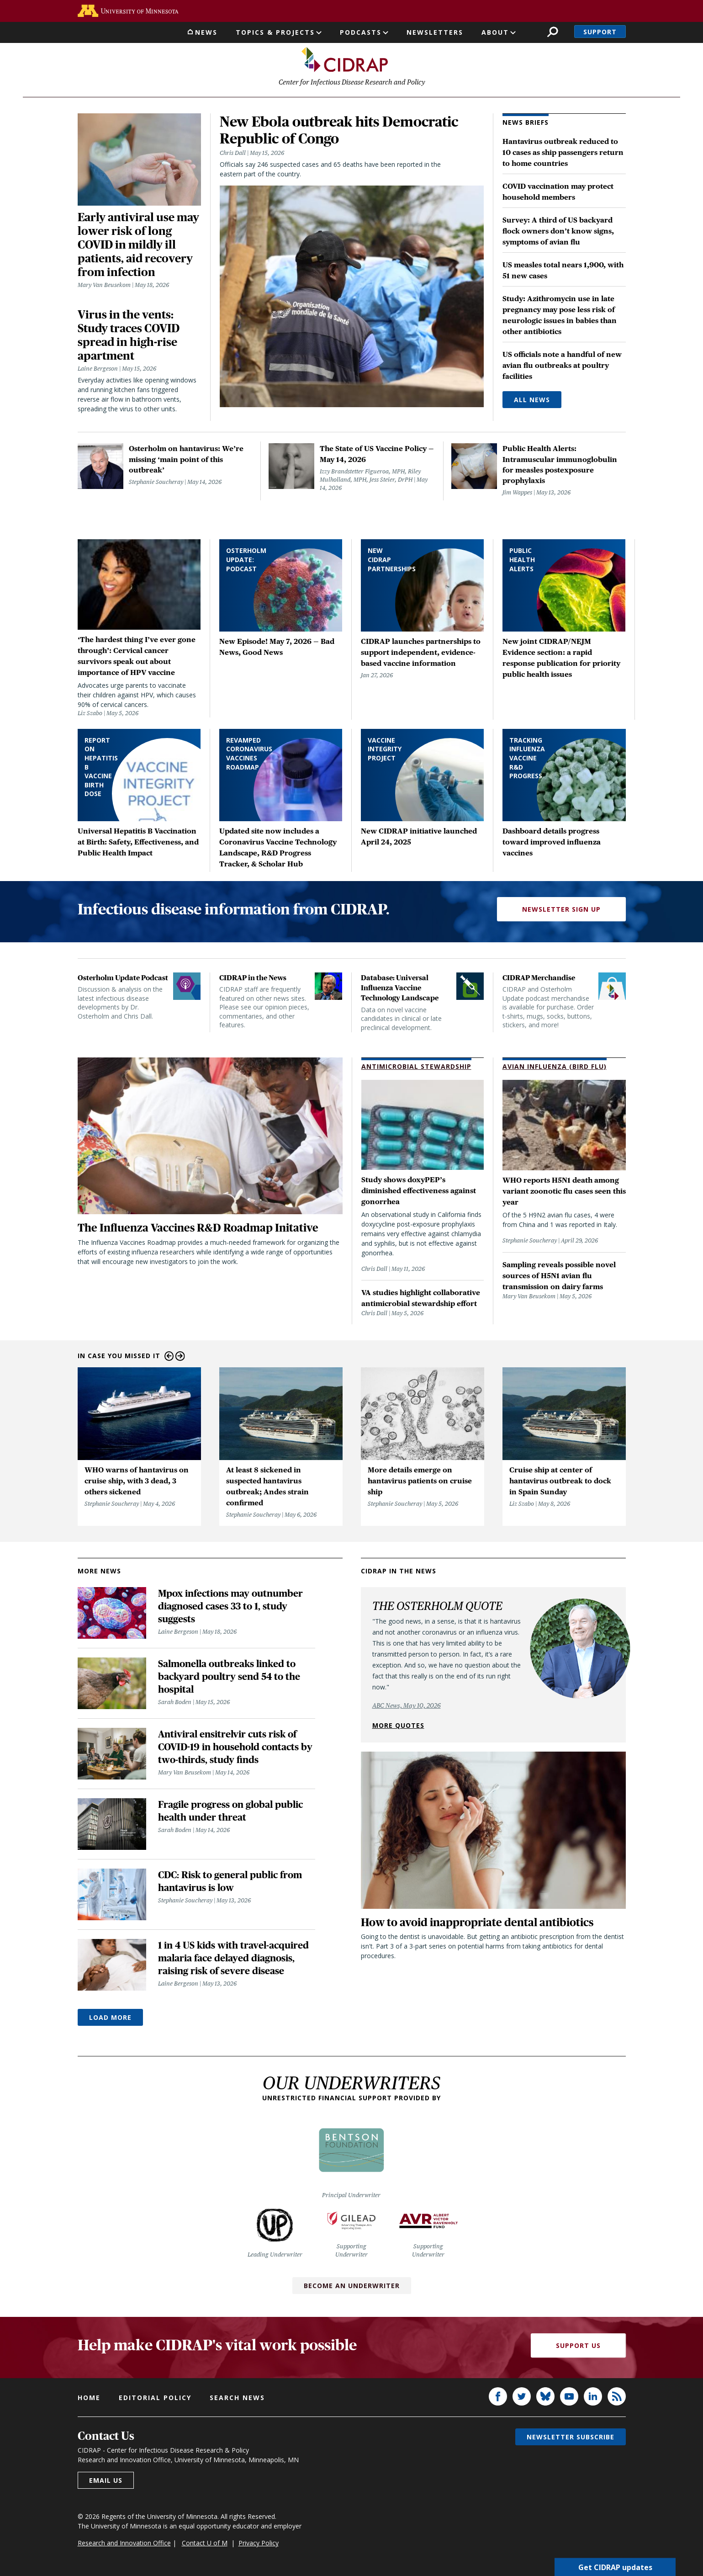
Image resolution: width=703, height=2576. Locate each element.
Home (89, 2399)
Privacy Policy (258, 2544)
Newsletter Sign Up (561, 910)
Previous (169, 1358)
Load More (110, 2019)
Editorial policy (155, 2399)
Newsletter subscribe (570, 2438)
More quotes (398, 1726)
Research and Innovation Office (124, 2544)
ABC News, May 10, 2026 (406, 1706)
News (206, 32)
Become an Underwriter (352, 2287)
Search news (237, 2399)
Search (552, 31)
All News (532, 401)
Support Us (578, 2346)
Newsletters (435, 32)
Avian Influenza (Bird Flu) (554, 1067)
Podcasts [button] (360, 32)
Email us (105, 2481)
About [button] (495, 32)
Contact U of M (204, 2544)
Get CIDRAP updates (615, 2567)
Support (600, 31)
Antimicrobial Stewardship (416, 1067)
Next (180, 1358)
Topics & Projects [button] (275, 32)
